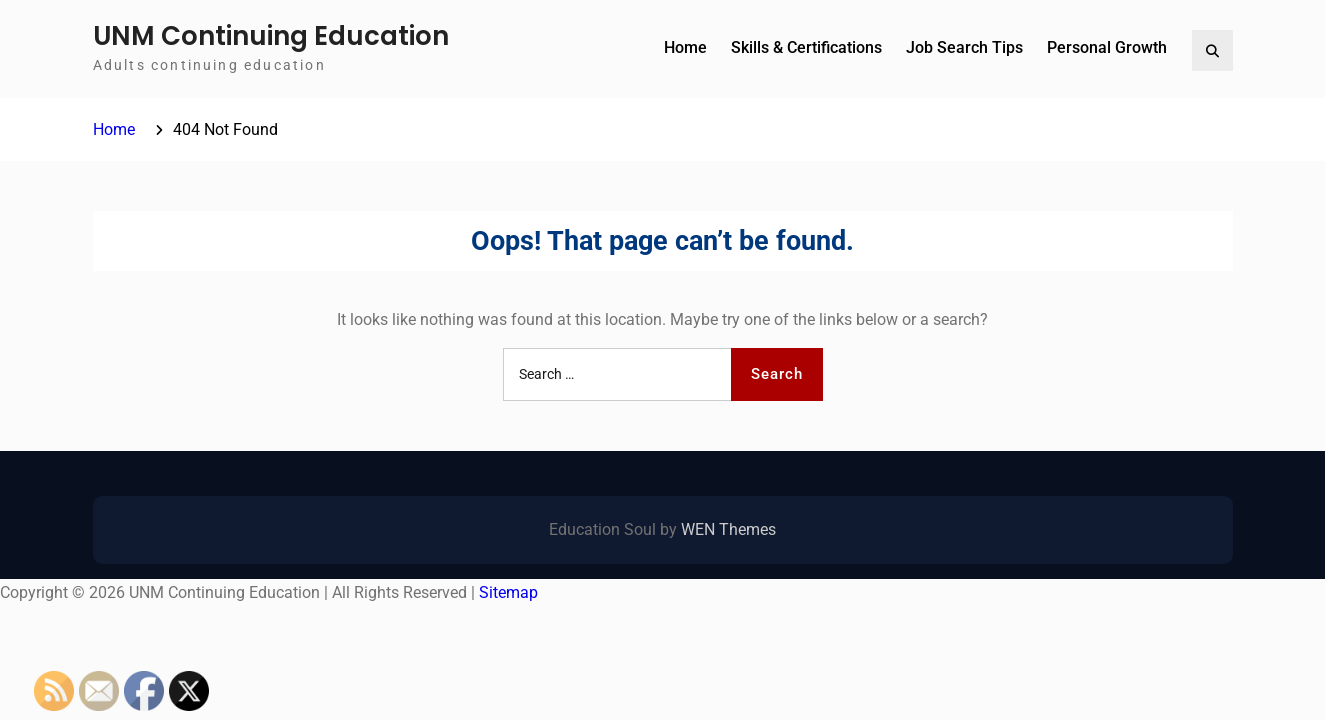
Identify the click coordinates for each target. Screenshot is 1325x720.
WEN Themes (728, 529)
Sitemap (508, 592)
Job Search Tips (964, 47)
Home (685, 47)
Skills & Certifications (806, 47)
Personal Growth (1107, 47)
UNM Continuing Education (271, 36)
